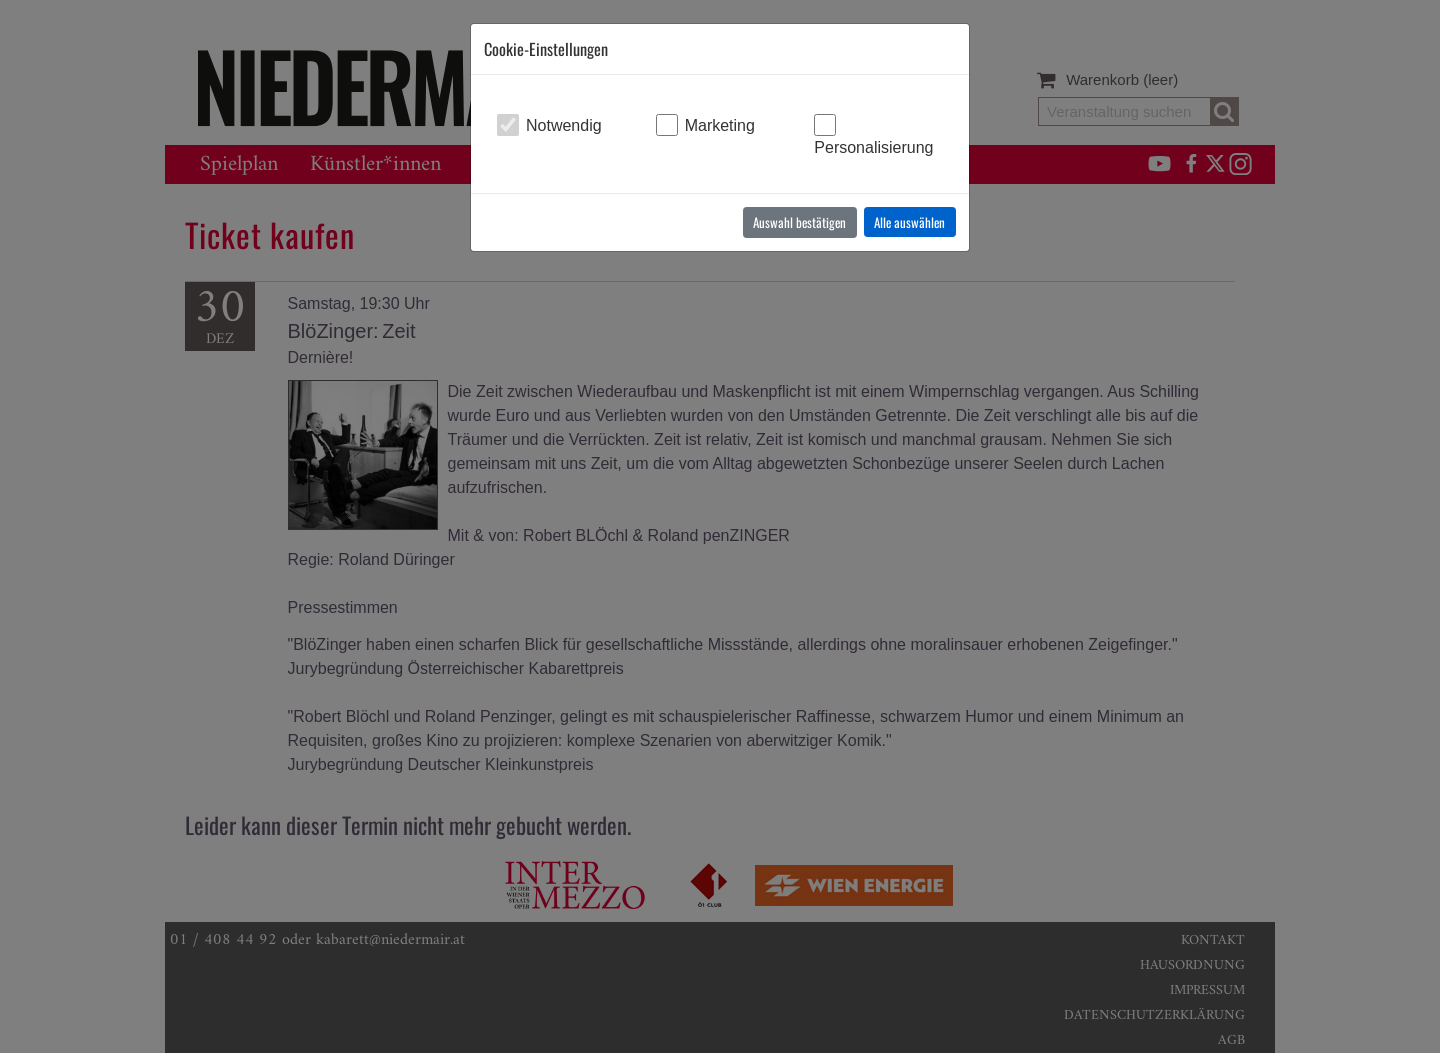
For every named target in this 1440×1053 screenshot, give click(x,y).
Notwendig (564, 125)
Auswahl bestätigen (799, 222)
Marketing (720, 125)
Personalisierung (873, 147)
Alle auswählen (909, 222)
